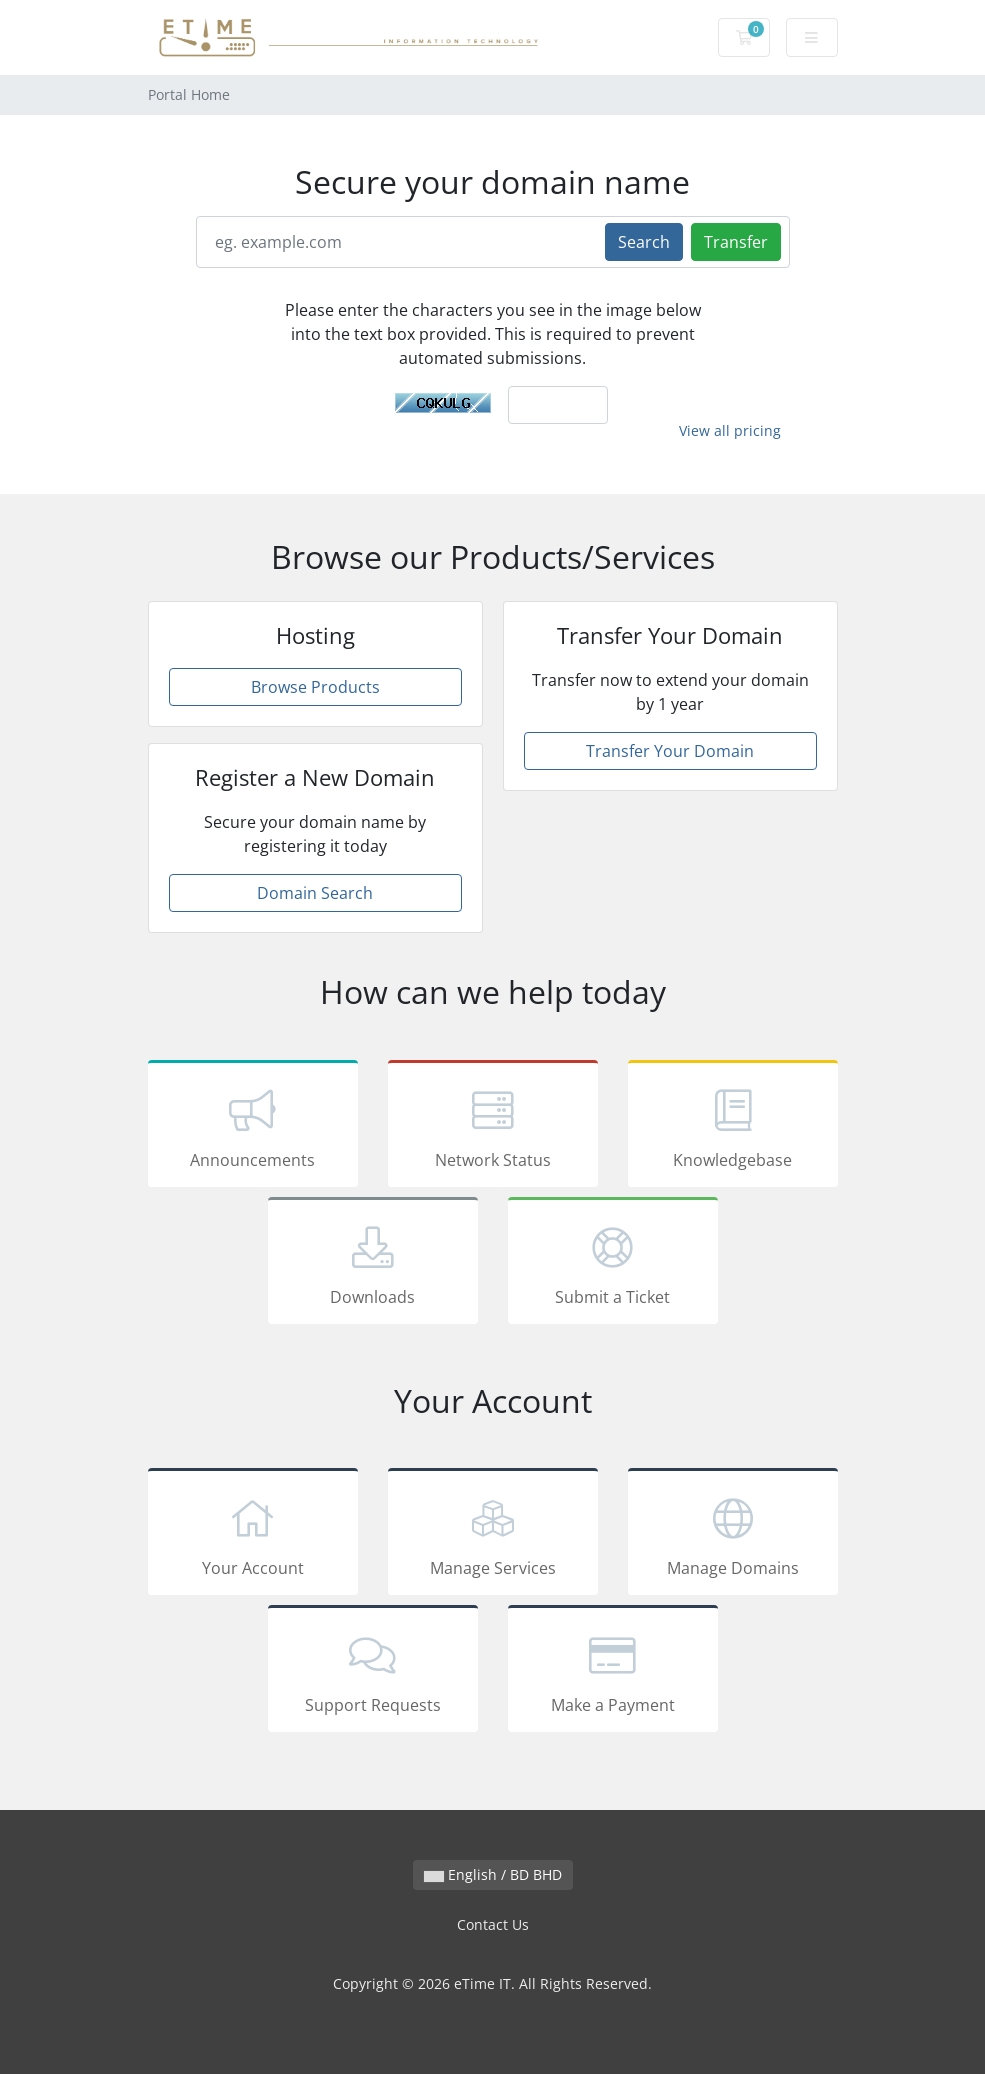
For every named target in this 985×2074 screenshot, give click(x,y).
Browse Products (315, 687)
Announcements (253, 1127)
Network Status (493, 1127)
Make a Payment (613, 1672)
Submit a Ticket (613, 1264)
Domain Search (315, 893)
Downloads (373, 1264)
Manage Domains (733, 1535)
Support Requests (373, 1672)
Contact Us (493, 1924)
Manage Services (493, 1535)
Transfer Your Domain (670, 751)
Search (644, 242)
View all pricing (730, 430)
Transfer (736, 242)
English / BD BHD (493, 1874)
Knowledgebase (733, 1127)
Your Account (253, 1535)
